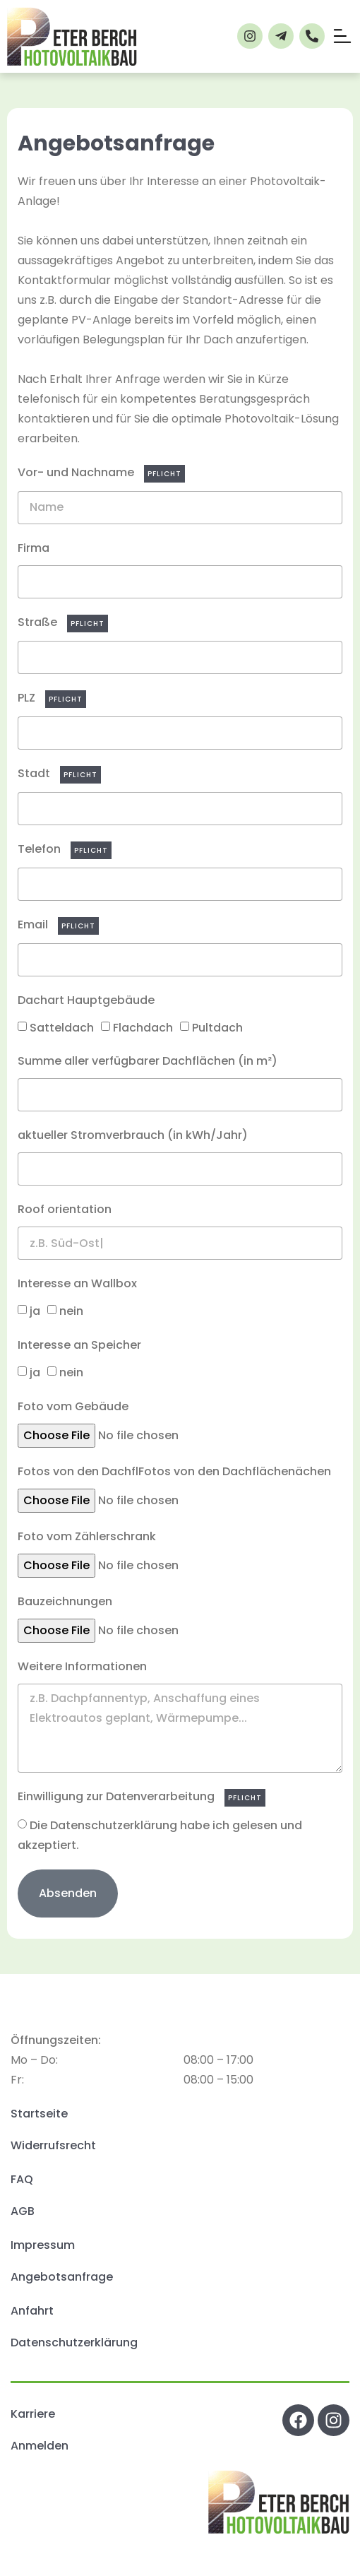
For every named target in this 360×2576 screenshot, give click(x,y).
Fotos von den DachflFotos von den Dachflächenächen (174, 1471)
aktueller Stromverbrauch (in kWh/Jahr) (133, 1135)
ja (35, 1311)
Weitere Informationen (82, 1666)
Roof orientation (65, 1209)
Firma (33, 548)
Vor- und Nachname (77, 472)
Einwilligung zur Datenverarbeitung (117, 1796)
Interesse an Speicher (79, 1345)
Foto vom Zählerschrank (87, 1536)
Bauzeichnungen (65, 1601)
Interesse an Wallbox (77, 1283)
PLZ (28, 698)
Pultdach (217, 1027)
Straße (39, 622)
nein (71, 1311)
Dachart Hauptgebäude (86, 1000)
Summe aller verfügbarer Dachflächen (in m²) (147, 1061)
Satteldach (62, 1027)
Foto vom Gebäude (73, 1406)
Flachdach (143, 1027)
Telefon (41, 849)
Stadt (35, 773)
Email (34, 924)
